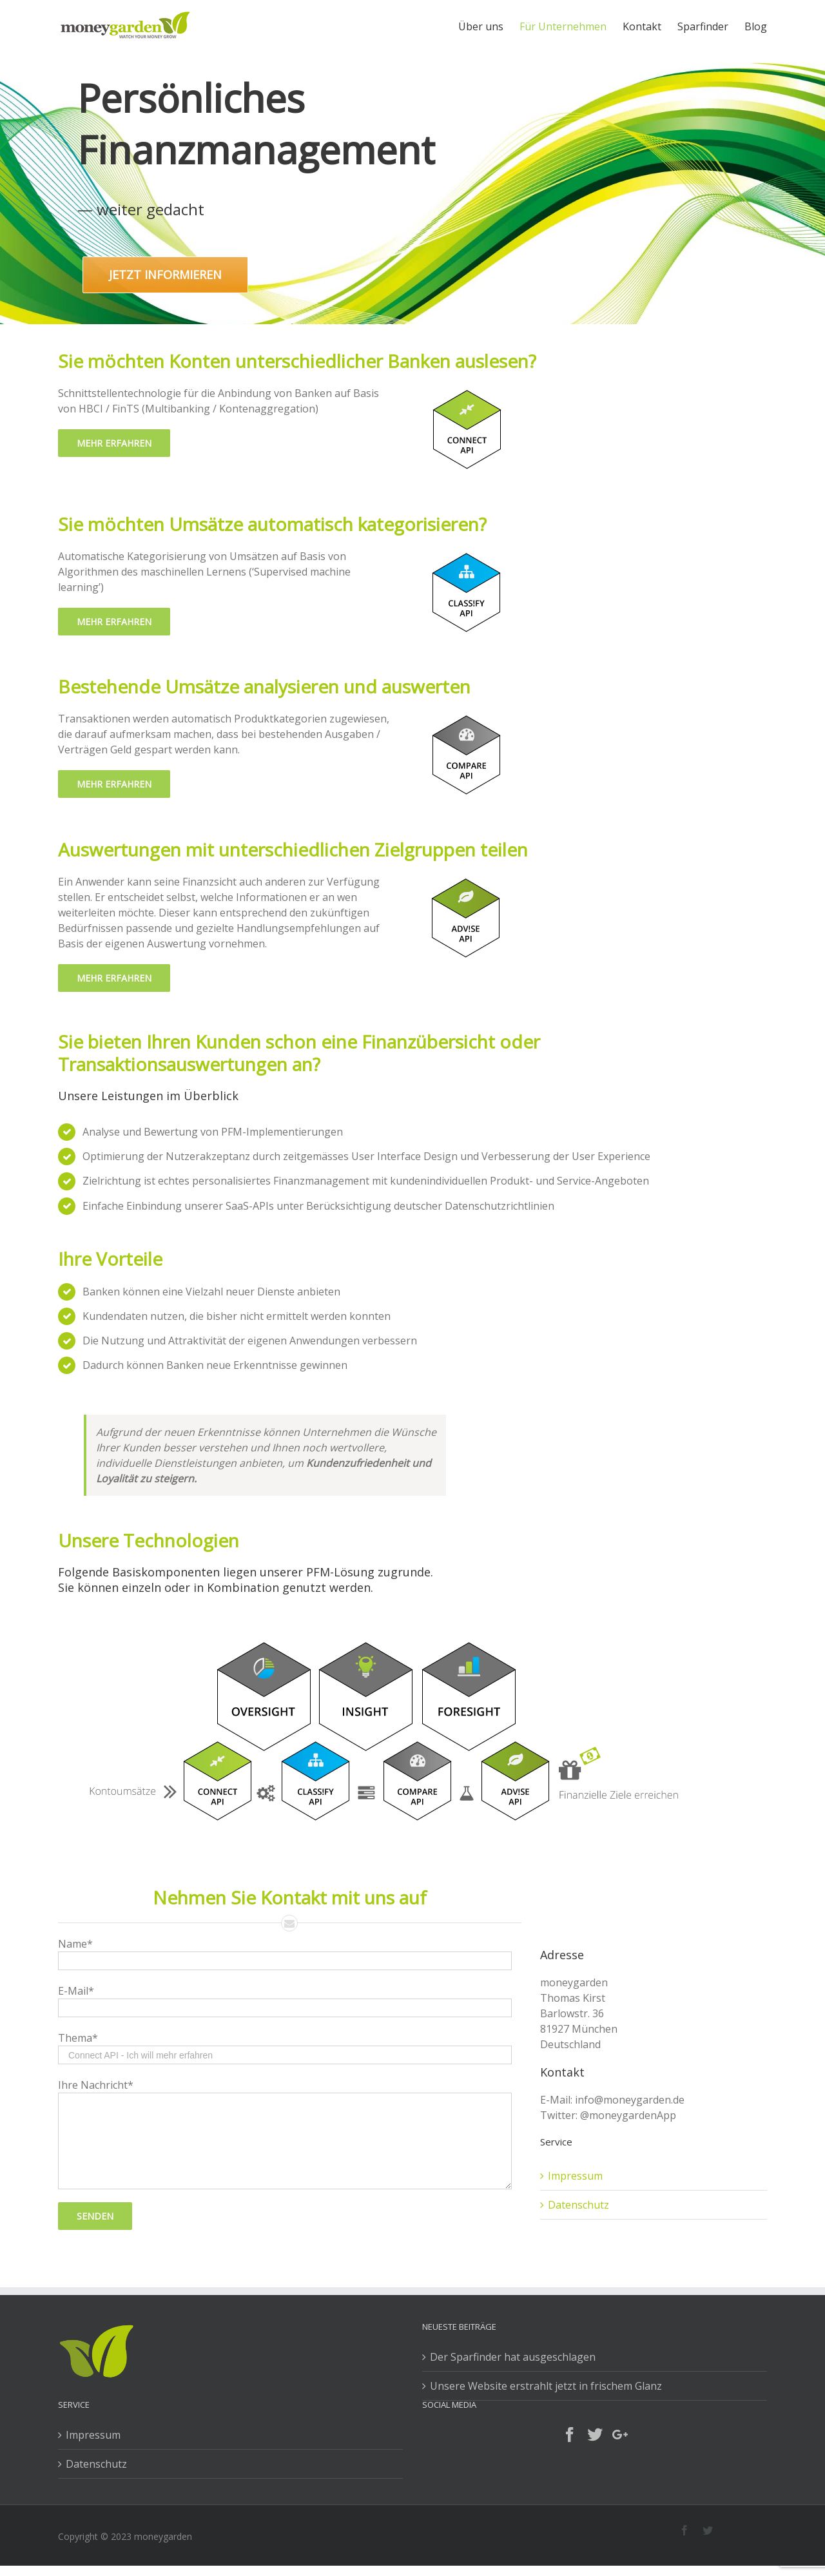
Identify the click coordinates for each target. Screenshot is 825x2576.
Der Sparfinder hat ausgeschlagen (513, 2357)
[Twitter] (595, 2435)
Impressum (575, 2176)
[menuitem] (488, 26)
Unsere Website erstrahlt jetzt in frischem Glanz (546, 2386)
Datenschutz (578, 2205)
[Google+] (620, 2435)
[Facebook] (570, 2435)
